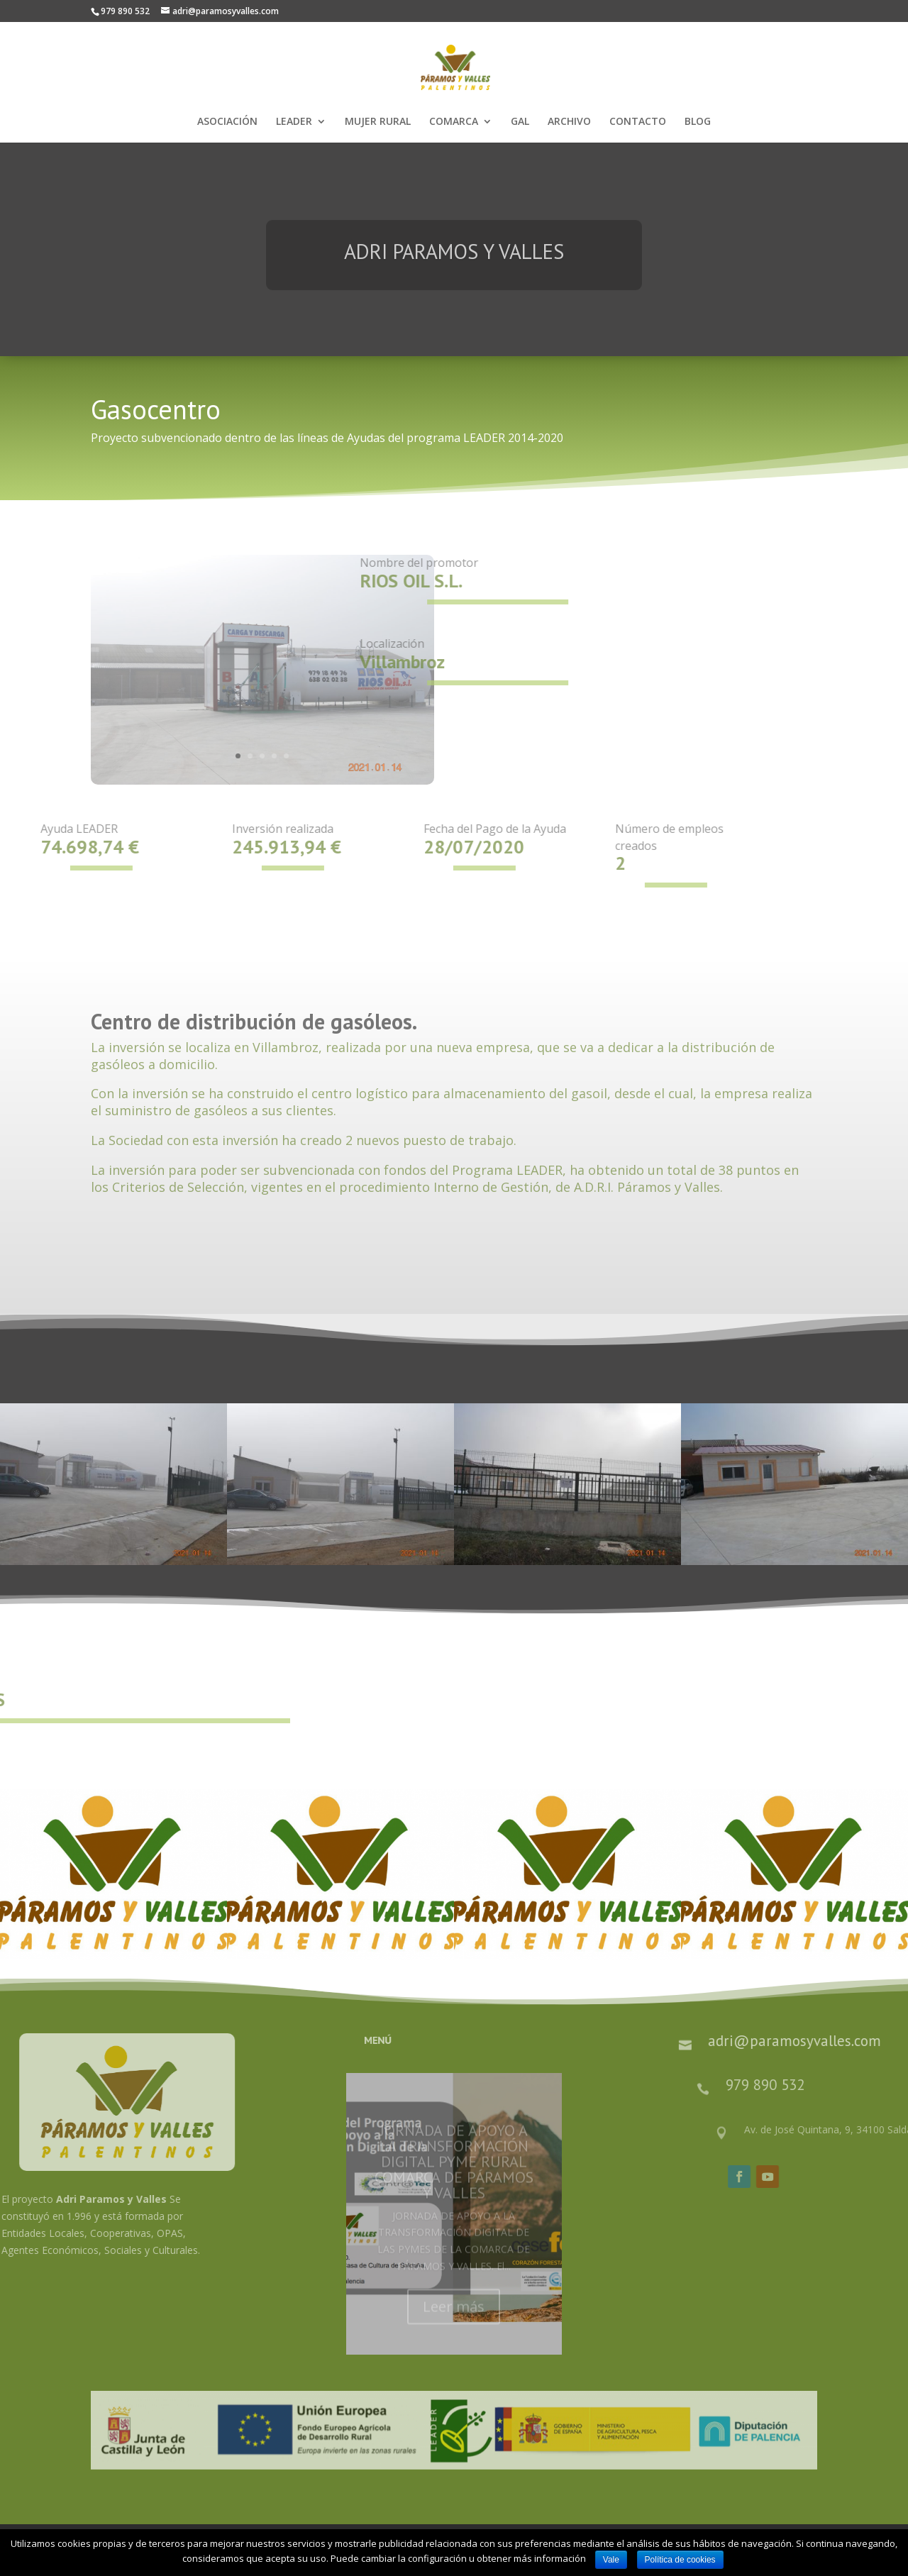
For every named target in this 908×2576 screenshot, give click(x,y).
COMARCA (453, 122)
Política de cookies (680, 2560)
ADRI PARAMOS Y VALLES (454, 266)
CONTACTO (637, 122)
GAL (520, 122)
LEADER (294, 122)
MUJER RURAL (378, 122)
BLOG (698, 122)
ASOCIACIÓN (227, 122)
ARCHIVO (569, 122)
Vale (611, 2560)
